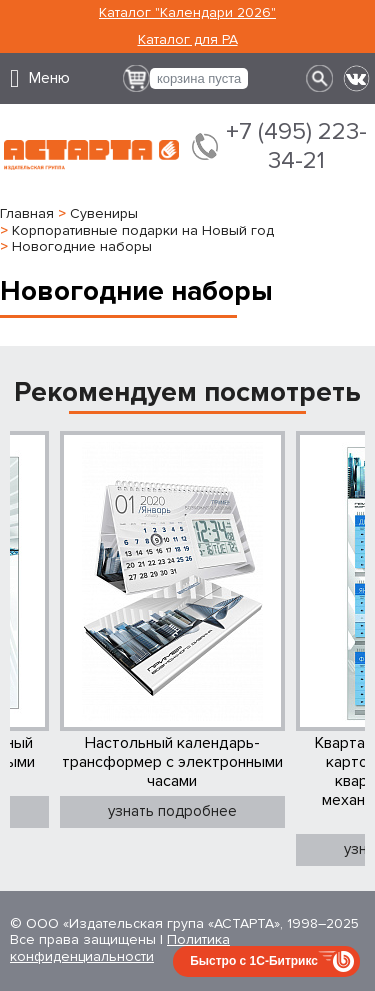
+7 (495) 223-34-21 (296, 146)
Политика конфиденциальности (120, 948)
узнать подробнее (172, 811)
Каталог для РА (188, 39)
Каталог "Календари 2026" (187, 12)
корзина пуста (199, 78)
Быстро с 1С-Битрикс (254, 961)
